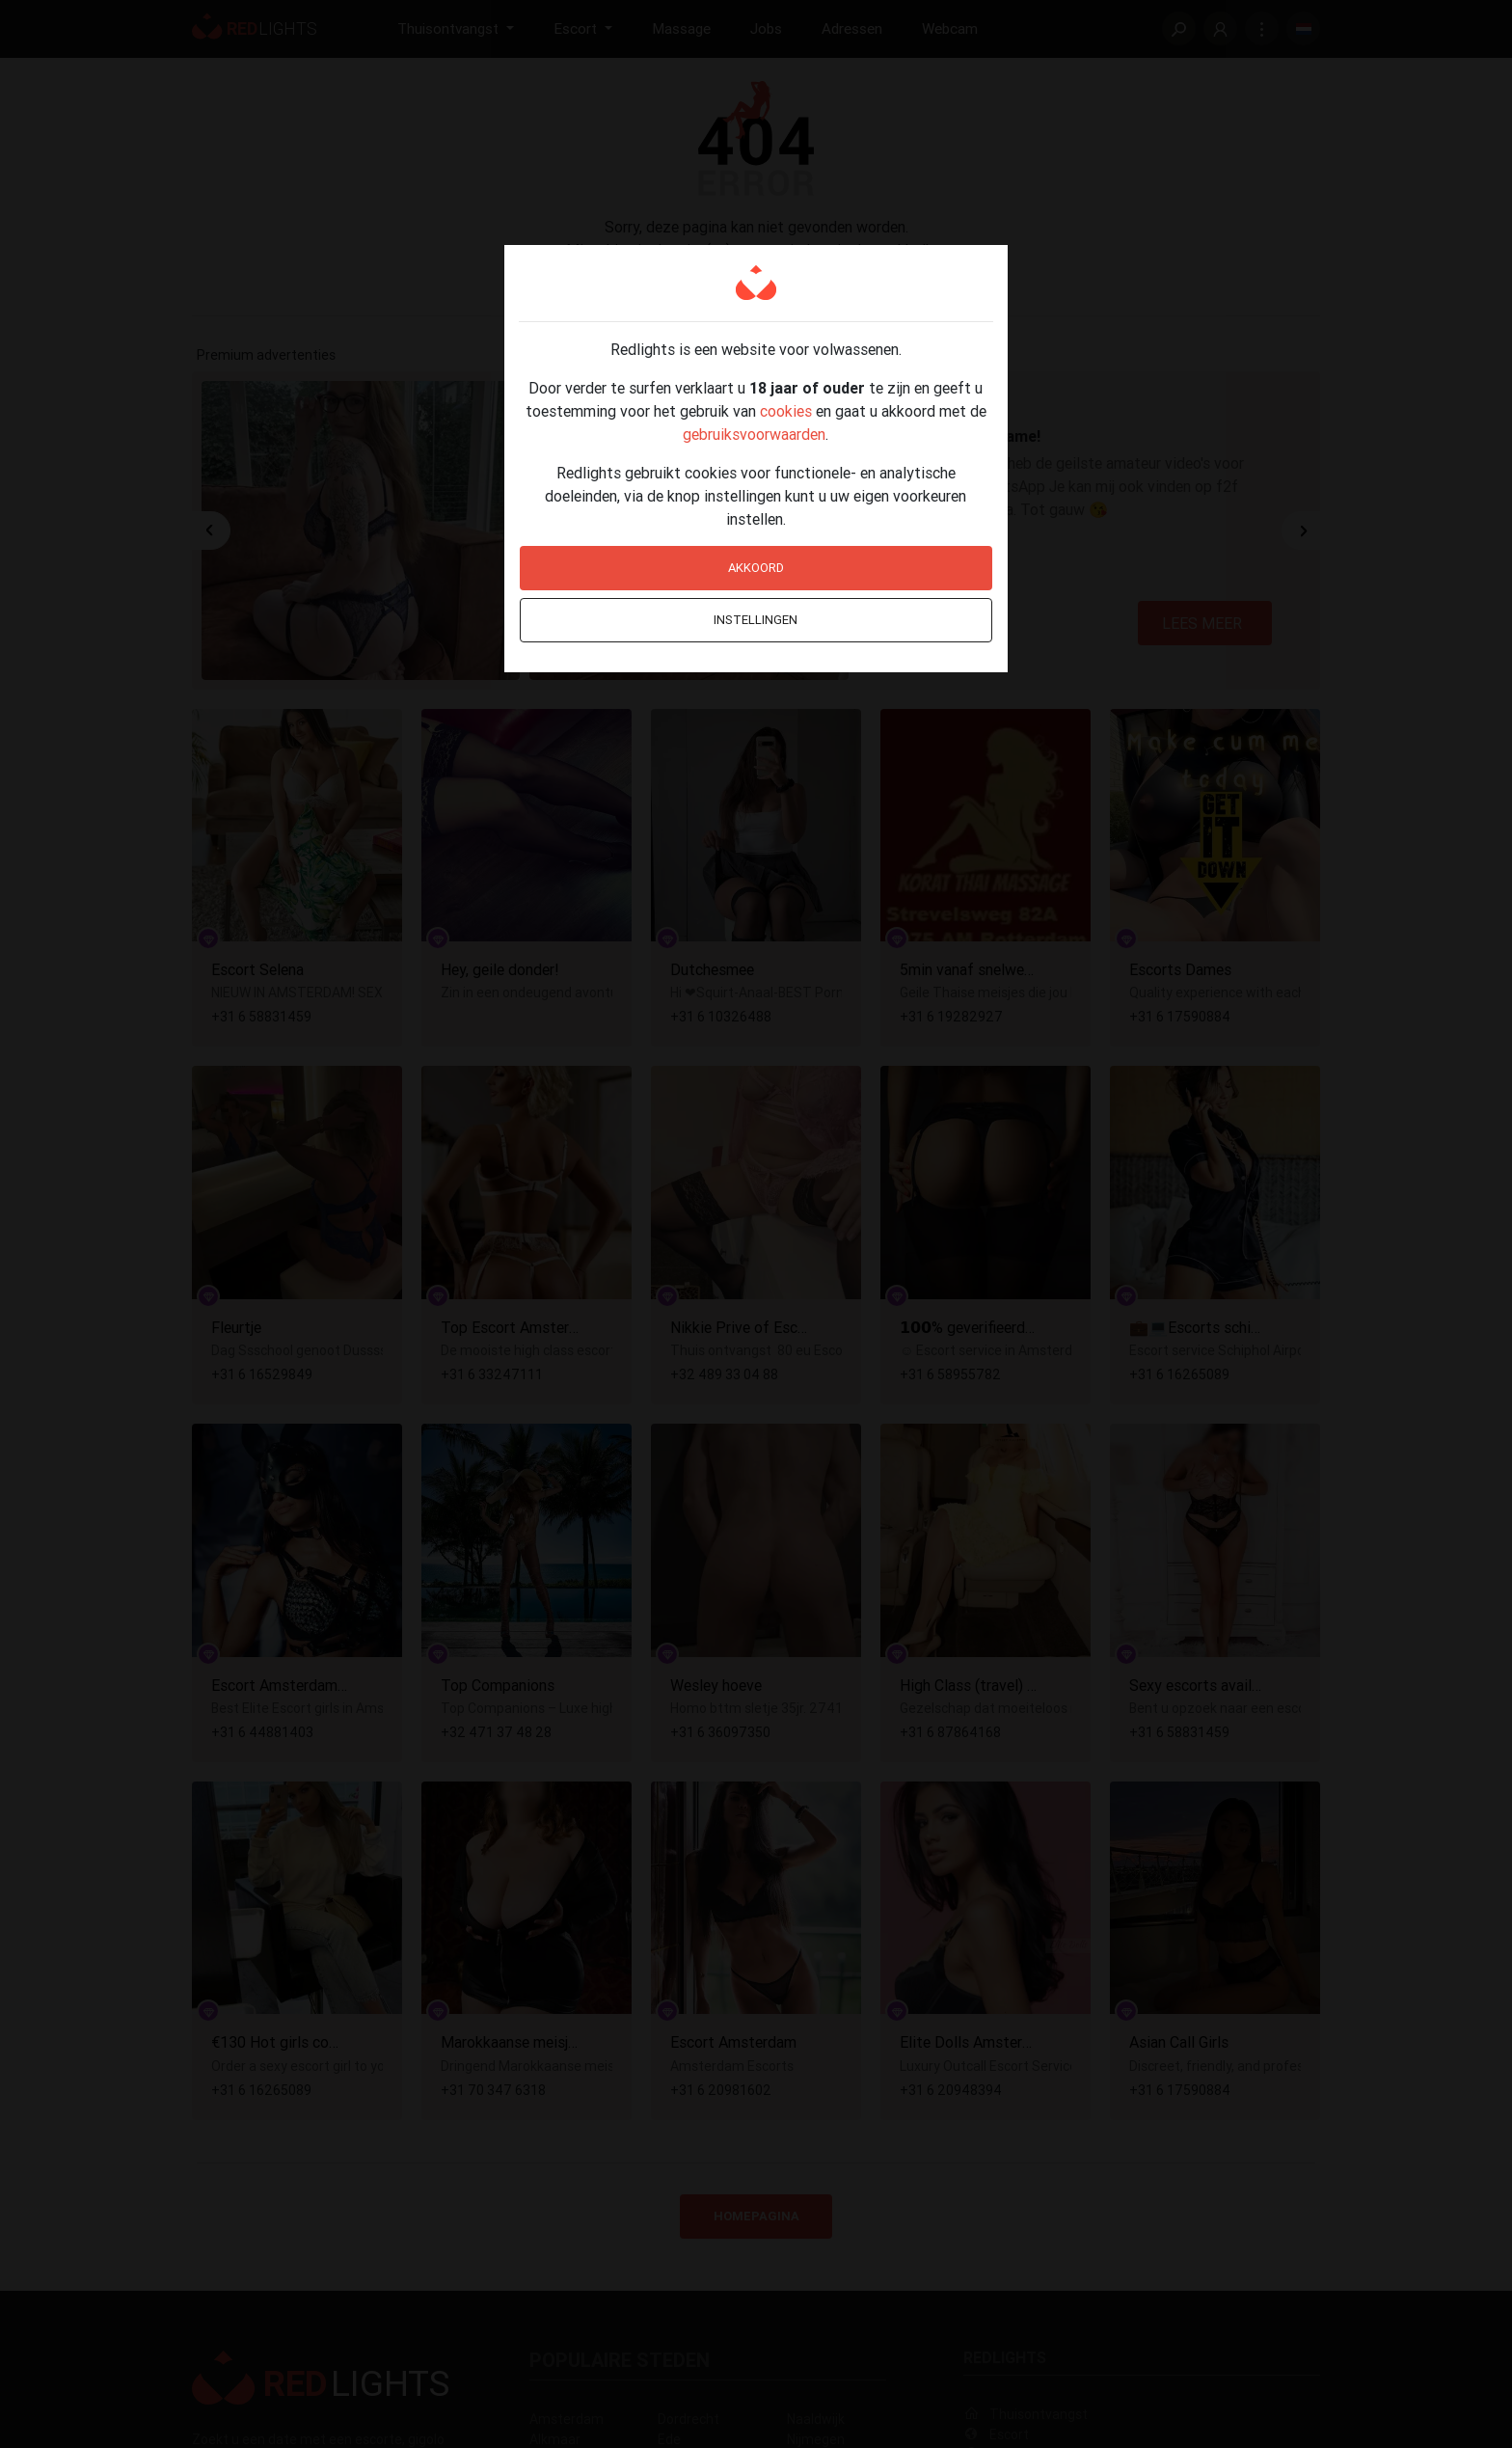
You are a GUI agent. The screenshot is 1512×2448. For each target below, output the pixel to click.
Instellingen (755, 620)
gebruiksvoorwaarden (754, 434)
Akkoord (756, 567)
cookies (786, 411)
